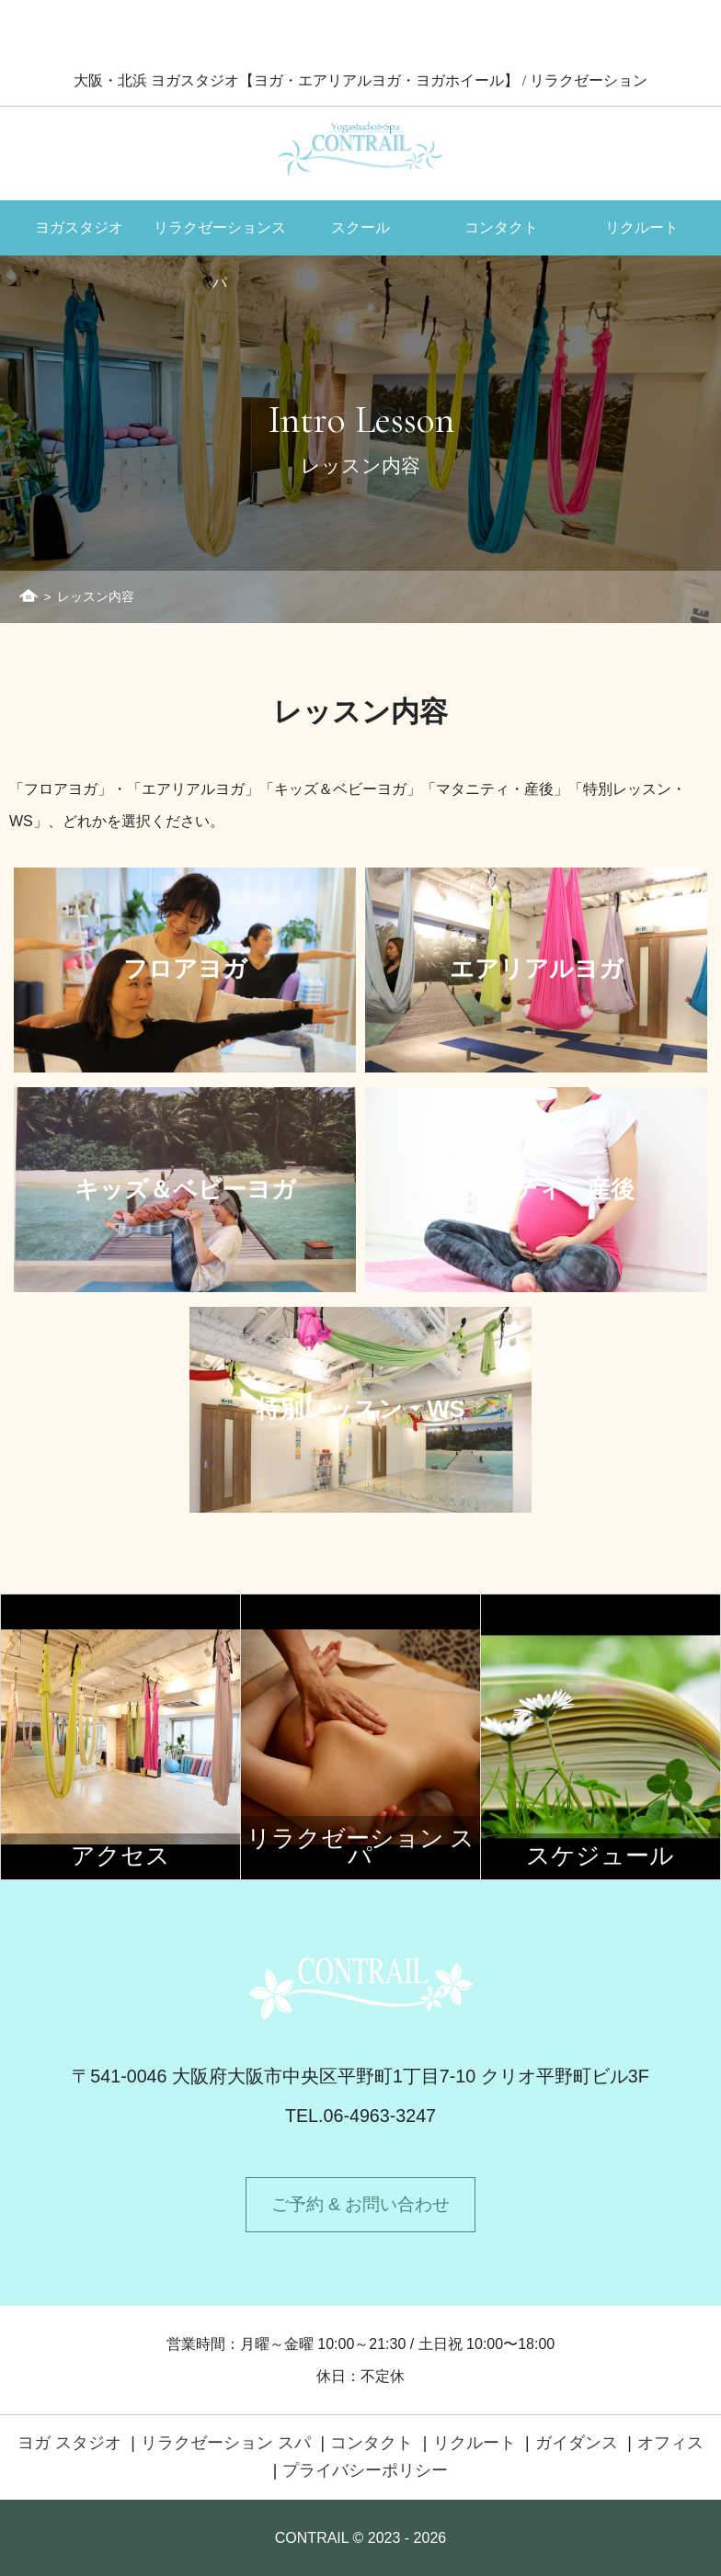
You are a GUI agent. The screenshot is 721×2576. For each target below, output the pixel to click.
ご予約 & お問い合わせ (360, 2204)
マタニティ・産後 (537, 1189)
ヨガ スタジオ (69, 2443)
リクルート (642, 227)
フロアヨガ (185, 970)
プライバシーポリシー (365, 2470)
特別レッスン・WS (360, 1410)
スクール (360, 227)
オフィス (670, 2443)
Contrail (360, 148)
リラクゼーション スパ (226, 2443)
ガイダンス (576, 2443)
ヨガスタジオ (79, 227)
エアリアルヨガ (537, 970)
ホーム (28, 595)
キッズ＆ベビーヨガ (185, 1189)
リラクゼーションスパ (220, 237)
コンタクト (501, 227)
